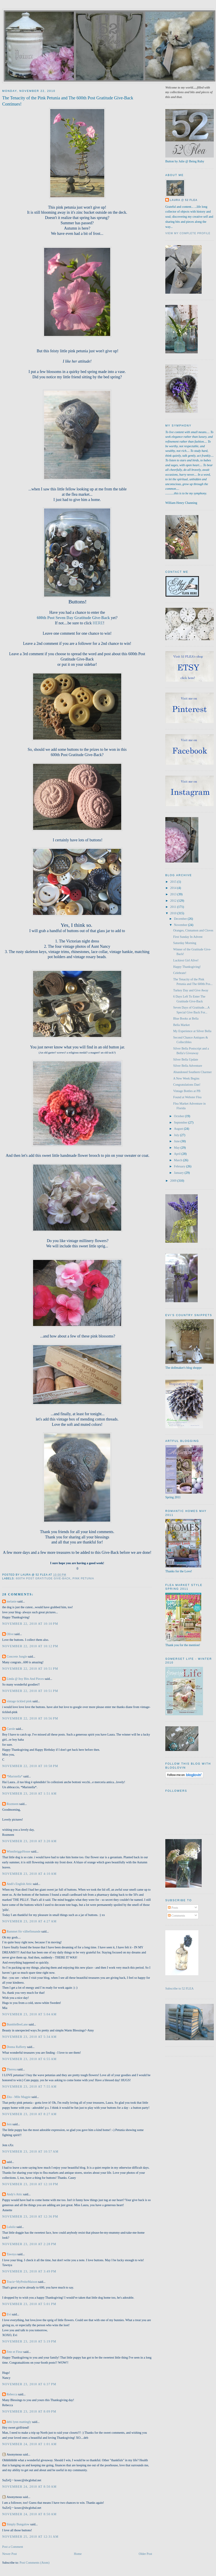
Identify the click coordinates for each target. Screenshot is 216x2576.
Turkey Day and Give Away (190, 990)
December (181, 918)
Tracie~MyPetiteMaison (22, 2281)
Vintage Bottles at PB (186, 1091)
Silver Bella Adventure (187, 1065)
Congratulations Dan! (187, 1084)
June (177, 1141)
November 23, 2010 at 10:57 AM (30, 2151)
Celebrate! (179, 973)
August (179, 1128)
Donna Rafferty (16, 2047)
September (181, 1122)
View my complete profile (187, 233)
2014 (173, 888)
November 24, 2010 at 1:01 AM (29, 2444)
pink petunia (83, 1578)
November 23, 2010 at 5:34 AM (29, 2036)
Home (78, 2554)
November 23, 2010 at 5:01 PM (29, 2304)
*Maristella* (14, 1776)
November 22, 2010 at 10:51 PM (30, 1668)
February (180, 1166)
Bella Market (181, 1025)
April (177, 1153)
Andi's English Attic (19, 1884)
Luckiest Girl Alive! (186, 960)
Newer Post (9, 2554)
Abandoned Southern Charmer (192, 1072)
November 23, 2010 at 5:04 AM (29, 2014)
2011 (173, 907)
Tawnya (12, 2254)
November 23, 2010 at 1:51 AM (29, 1793)
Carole (11, 1728)
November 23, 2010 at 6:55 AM (29, 2059)
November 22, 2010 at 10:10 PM (30, 1623)
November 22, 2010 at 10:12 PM (30, 1646)
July (177, 1135)
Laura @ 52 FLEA (183, 200)
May (177, 1147)
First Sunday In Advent (188, 936)
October (179, 1116)
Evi (9, 2314)
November (181, 925)
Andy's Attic (14, 2194)
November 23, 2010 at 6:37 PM (29, 2384)
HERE (98, 623)
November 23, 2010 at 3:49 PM (29, 2271)
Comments (176, 1915)
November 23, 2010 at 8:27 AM (29, 2114)
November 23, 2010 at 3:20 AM (29, 1841)
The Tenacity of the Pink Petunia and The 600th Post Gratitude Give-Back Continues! (67, 100)
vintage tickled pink (19, 1701)
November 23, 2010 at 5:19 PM (29, 2341)
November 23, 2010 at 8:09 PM (29, 2411)
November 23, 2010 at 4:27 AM (29, 1921)
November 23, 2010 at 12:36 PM (30, 2216)
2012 (173, 900)
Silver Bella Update (185, 1059)
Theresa (12, 2069)
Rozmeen (13, 1804)
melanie (12, 1601)
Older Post (145, 2554)
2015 (173, 881)
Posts (173, 1907)
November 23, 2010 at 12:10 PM (30, 2184)
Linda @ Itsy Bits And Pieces (25, 1678)
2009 (173, 1180)
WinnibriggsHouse (18, 1851)
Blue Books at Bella (186, 1018)
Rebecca (12, 2394)
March (178, 1160)
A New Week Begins (186, 1078)
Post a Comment (12, 2546)
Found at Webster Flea (187, 1097)
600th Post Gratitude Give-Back (43, 1578)
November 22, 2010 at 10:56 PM (30, 1718)
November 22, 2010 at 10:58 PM (30, 1766)
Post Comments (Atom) (35, 2562)
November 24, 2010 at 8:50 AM (29, 2486)
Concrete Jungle (17, 1656)
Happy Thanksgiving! (187, 966)
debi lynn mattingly (19, 2422)
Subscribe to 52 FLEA (179, 1988)
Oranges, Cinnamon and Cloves (193, 930)
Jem (10, 2124)
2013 (173, 894)
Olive (10, 1634)
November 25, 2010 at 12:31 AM (30, 2536)
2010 (173, 913)
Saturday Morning (184, 943)
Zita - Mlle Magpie (19, 2097)
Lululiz (11, 2227)
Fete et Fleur (14, 2351)
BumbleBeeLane (17, 2024)
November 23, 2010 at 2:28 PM (29, 2244)
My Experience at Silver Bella (192, 1031)
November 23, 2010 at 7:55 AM (29, 2086)
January (179, 1172)
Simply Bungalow (18, 2524)
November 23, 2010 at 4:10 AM (29, 1873)
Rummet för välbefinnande (24, 1931)
